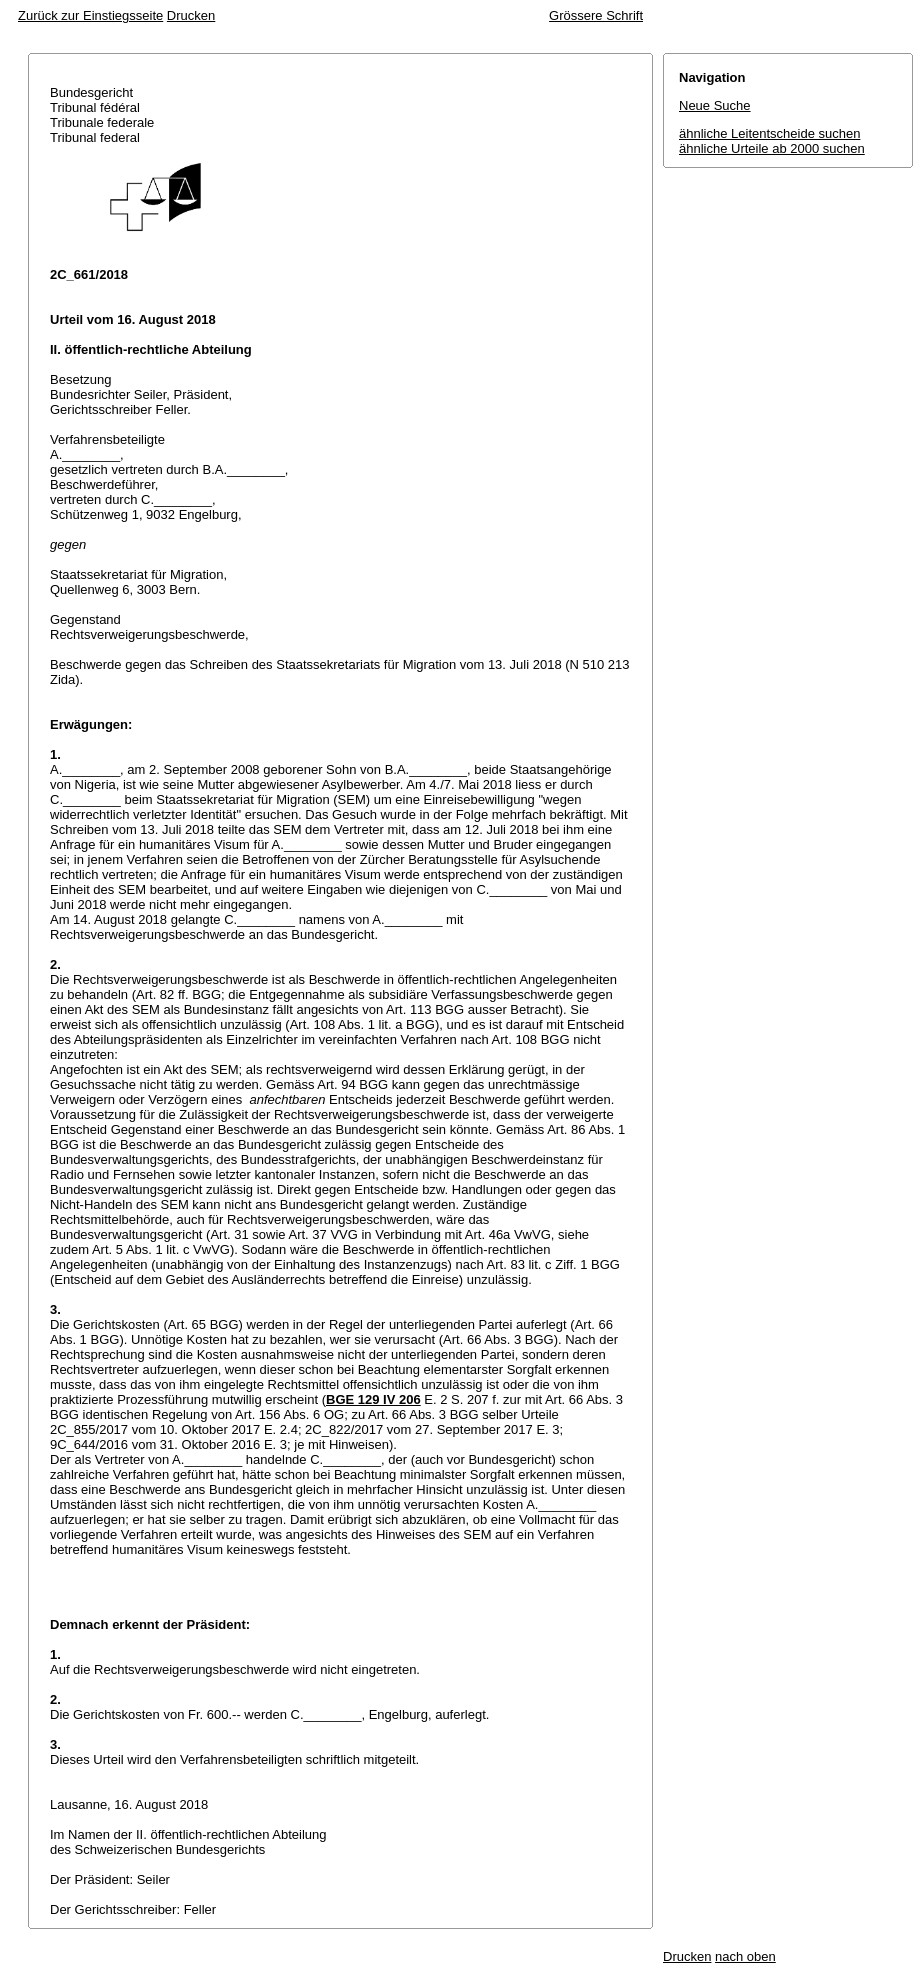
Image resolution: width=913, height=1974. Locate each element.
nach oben (745, 1956)
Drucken (191, 15)
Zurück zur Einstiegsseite (90, 15)
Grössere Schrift (596, 15)
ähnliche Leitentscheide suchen (769, 133)
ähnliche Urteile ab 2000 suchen (772, 148)
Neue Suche (715, 105)
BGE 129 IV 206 (373, 1399)
